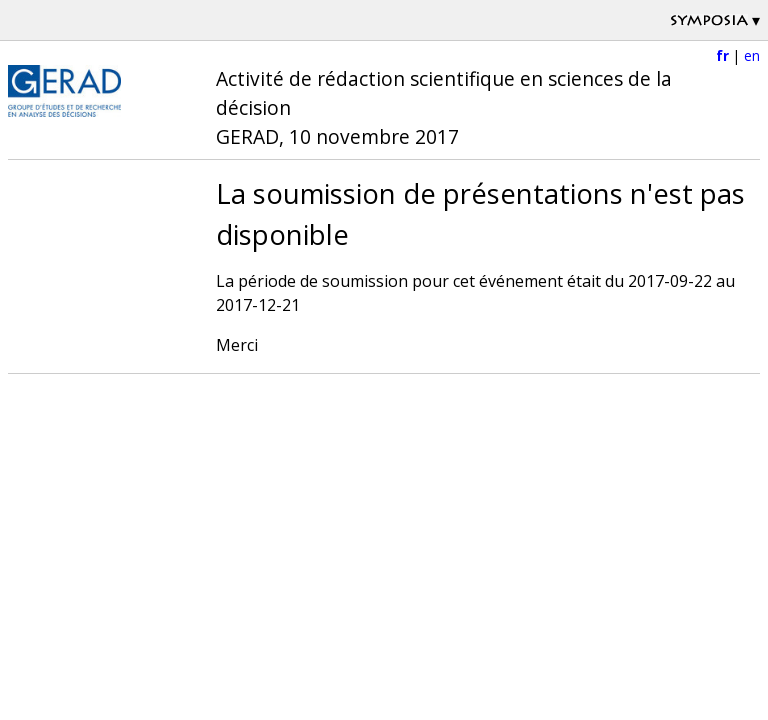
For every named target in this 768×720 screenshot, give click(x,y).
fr (722, 55)
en (752, 55)
